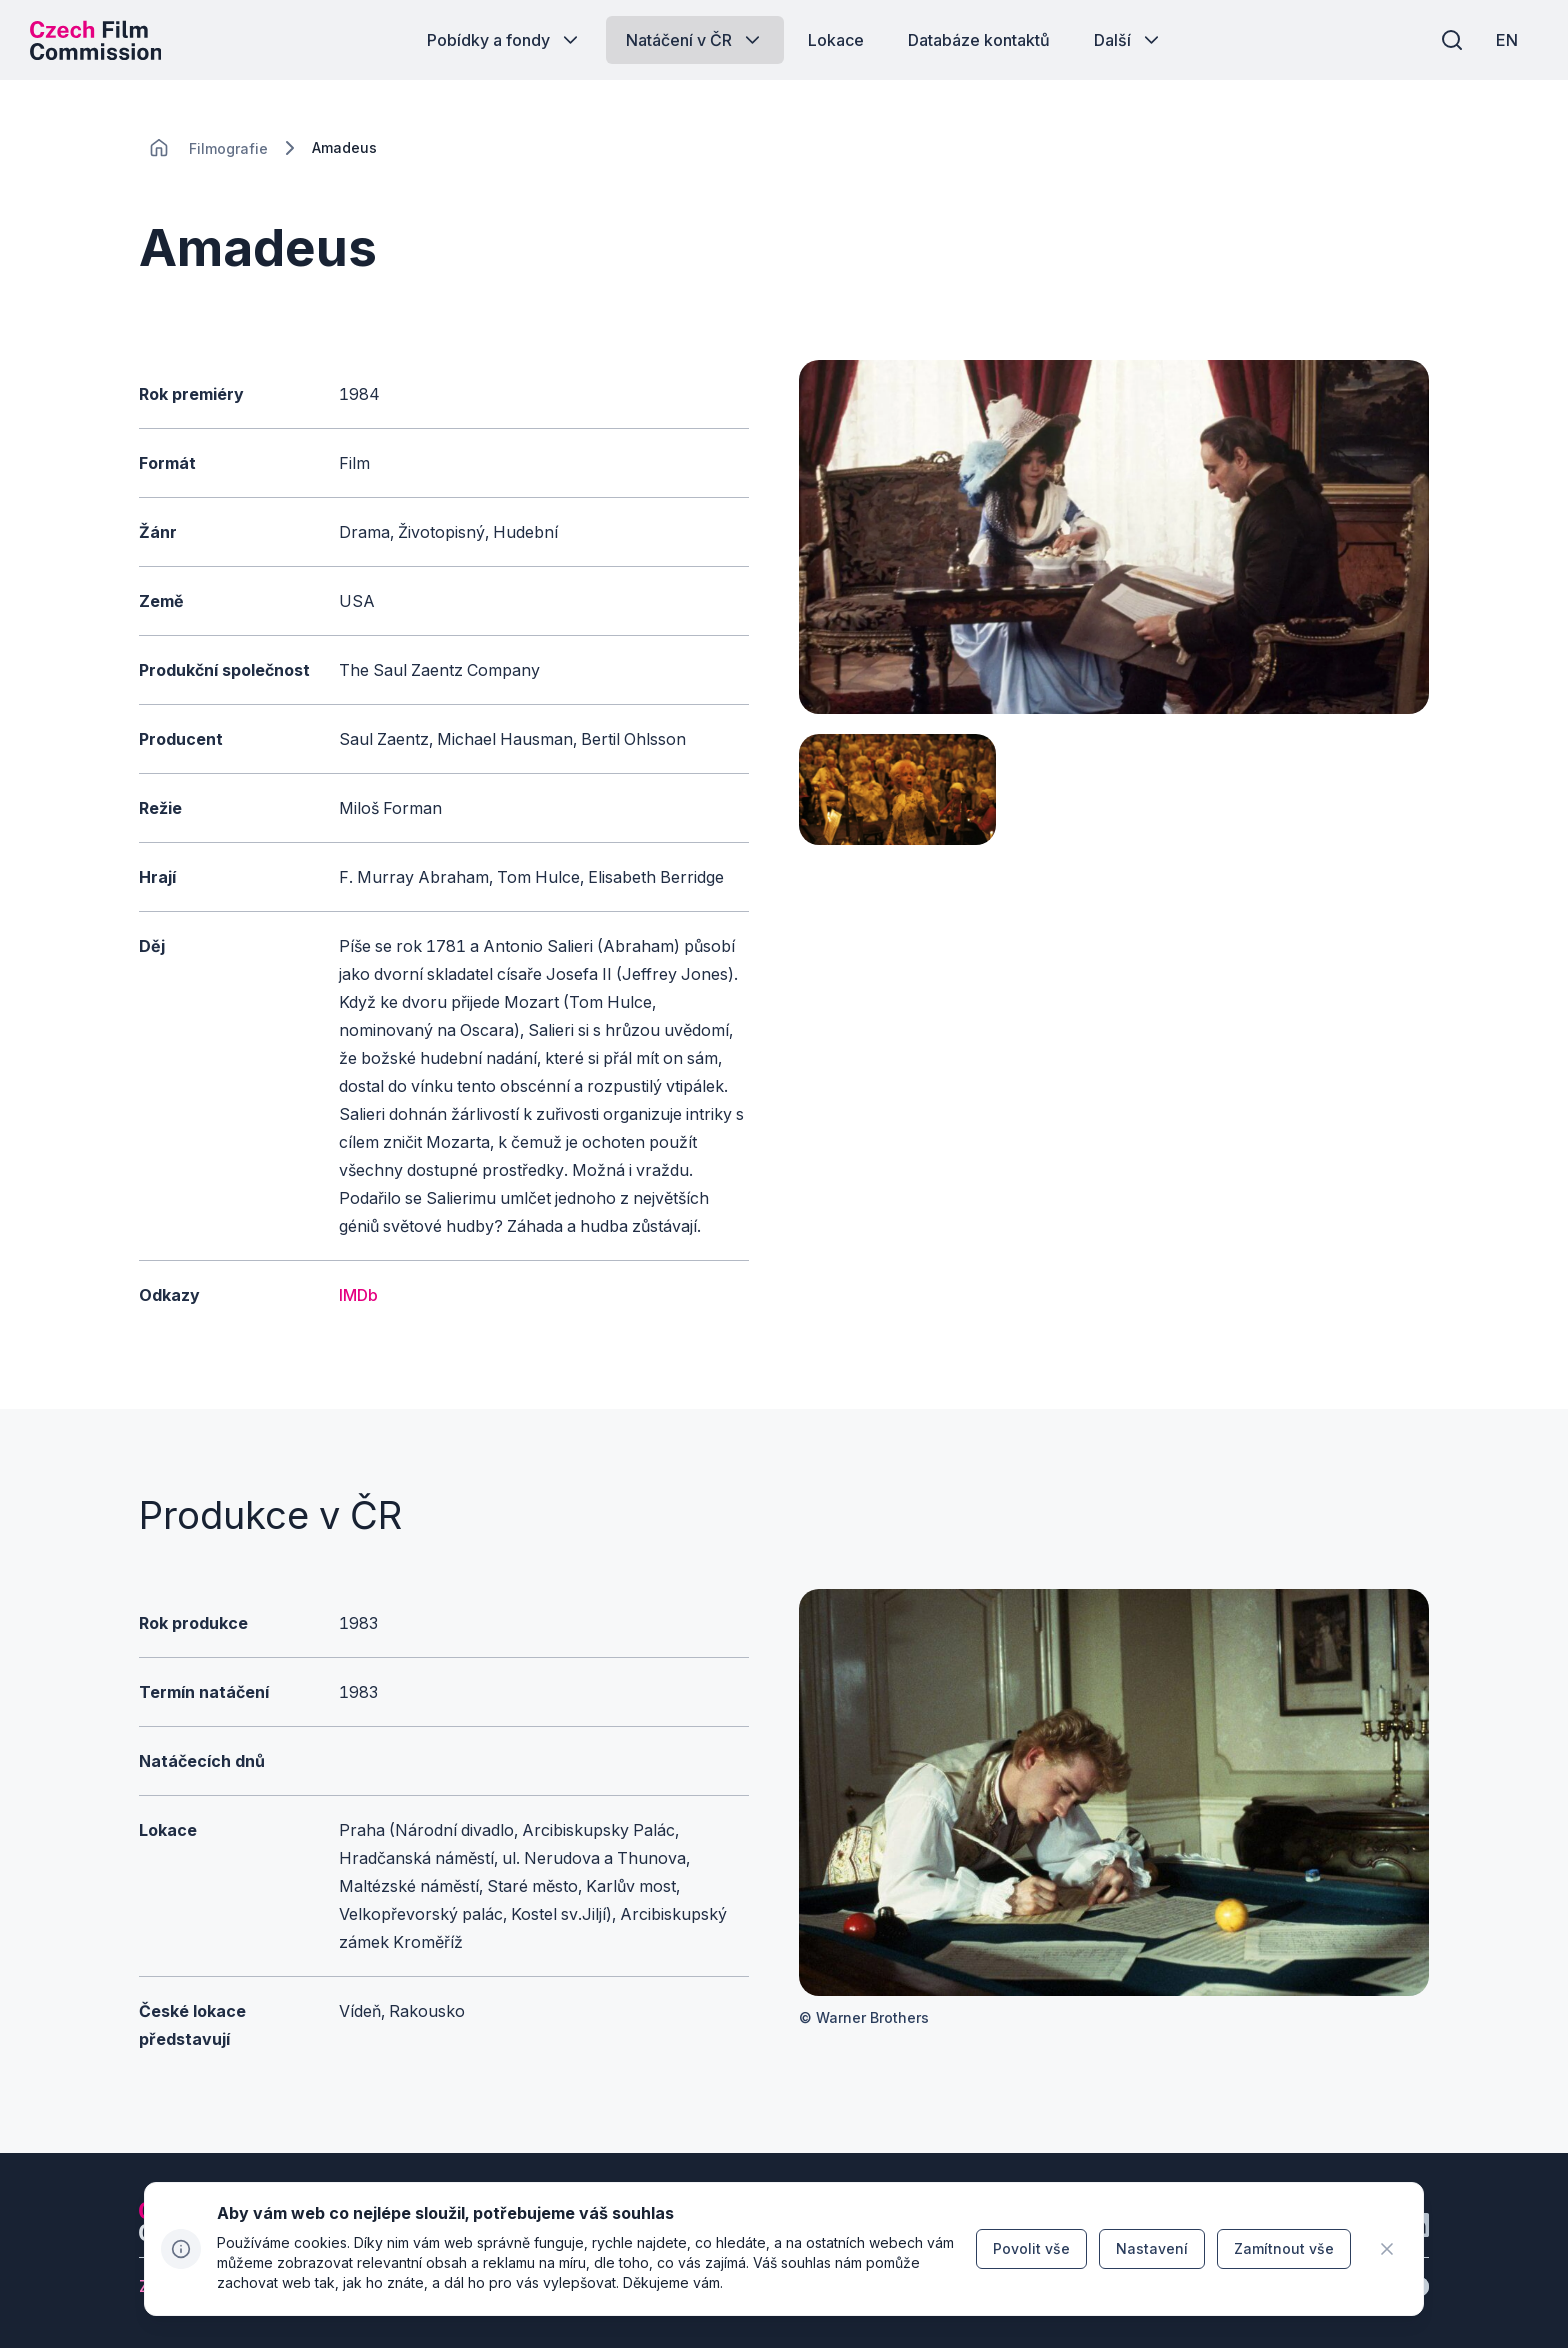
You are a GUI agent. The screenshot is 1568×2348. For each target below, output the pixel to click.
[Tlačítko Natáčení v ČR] (695, 40)
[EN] (1507, 40)
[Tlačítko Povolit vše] (1031, 2249)
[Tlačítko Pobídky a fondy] (504, 40)
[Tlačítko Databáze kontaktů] (979, 40)
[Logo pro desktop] (96, 40)
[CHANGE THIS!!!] (159, 148)
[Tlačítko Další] (1128, 40)
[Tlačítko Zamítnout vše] (1284, 2249)
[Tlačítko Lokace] (836, 40)
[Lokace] (228, 148)
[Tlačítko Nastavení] (1152, 2249)
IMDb (358, 1295)
